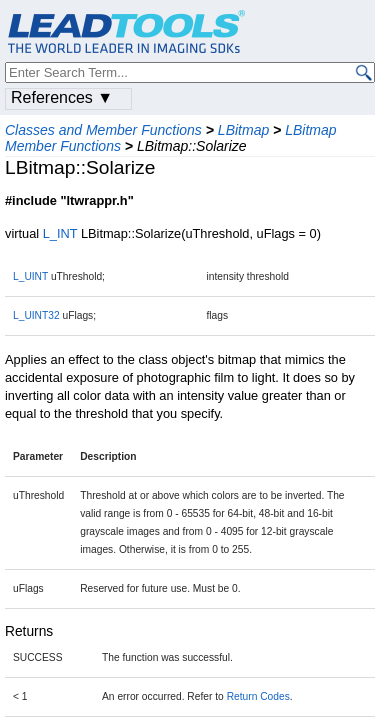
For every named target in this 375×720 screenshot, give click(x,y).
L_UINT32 (36, 315)
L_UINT (30, 276)
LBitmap (243, 130)
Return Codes (258, 696)
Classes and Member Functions (103, 130)
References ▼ (62, 97)
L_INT (60, 233)
